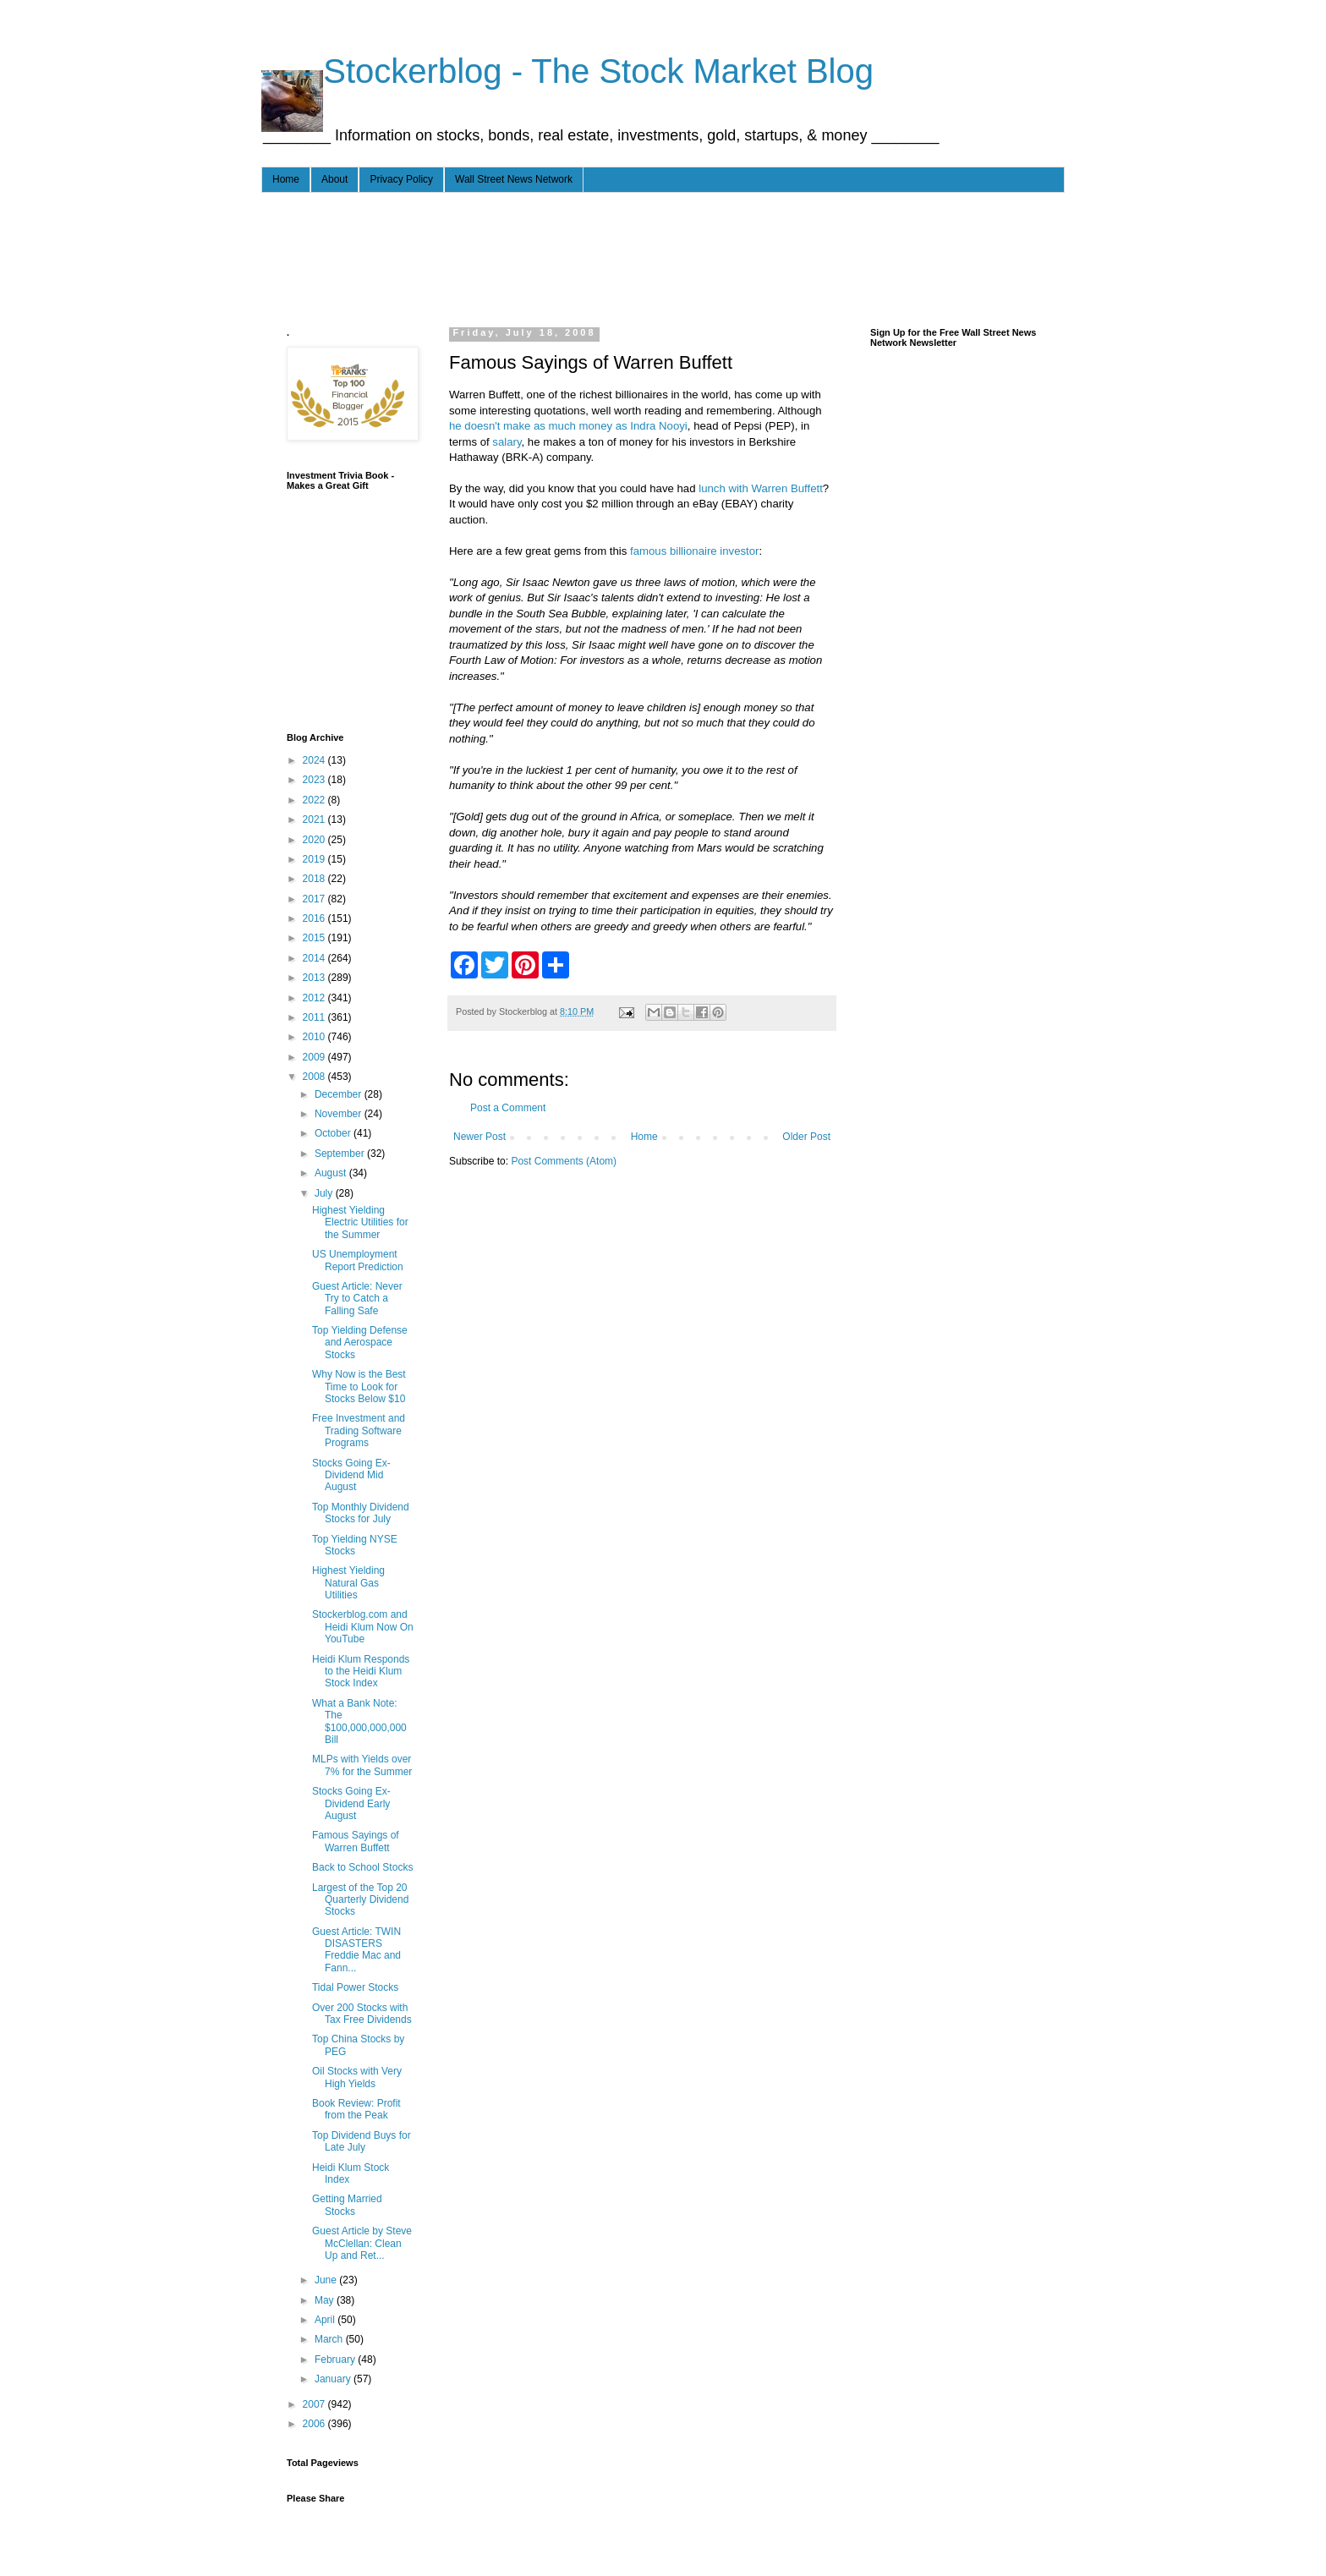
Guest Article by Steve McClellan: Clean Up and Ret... (362, 2243)
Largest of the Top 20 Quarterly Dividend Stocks (360, 1900)
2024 (315, 760)
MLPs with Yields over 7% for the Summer (362, 1765)
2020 (315, 840)
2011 (315, 1017)
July (325, 1193)
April (326, 2320)
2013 (315, 978)
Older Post (806, 1137)
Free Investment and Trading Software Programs (358, 1430)
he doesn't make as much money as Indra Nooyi (568, 425)
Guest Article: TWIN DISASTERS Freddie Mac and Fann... (356, 1950)
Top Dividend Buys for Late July (361, 2141)
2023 (315, 780)
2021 (315, 819)
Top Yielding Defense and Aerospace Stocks (360, 1342)
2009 (315, 1057)
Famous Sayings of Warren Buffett (355, 1841)
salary (506, 442)
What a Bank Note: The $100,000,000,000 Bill (359, 1721)
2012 (315, 998)
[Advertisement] (594, 256)
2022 (315, 800)
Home (285, 179)
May (326, 2300)
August (332, 1173)
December (339, 1094)
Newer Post (479, 1137)
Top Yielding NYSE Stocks (354, 1545)
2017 (315, 899)
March (330, 2339)
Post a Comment (507, 1108)
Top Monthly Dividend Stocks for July (360, 1513)
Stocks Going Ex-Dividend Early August (351, 1803)
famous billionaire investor (694, 551)
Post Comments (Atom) (563, 1161)
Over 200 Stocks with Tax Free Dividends (362, 2013)
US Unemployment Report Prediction (357, 1260)
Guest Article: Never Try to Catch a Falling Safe (357, 1298)
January (334, 2379)
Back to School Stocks (362, 1867)
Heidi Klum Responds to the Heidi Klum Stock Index (360, 1671)
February (336, 2359)
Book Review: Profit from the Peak (356, 2109)
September (341, 1153)
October (334, 1133)
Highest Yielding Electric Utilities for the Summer (360, 1222)
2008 (315, 1076)
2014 (315, 958)
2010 (315, 1037)
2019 (315, 859)
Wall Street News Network (514, 179)
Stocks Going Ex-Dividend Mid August (351, 1475)
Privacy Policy (401, 179)
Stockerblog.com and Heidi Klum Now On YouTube (363, 1627)
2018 (315, 879)
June (327, 2280)
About (334, 179)
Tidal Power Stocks (355, 1987)
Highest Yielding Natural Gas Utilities (348, 1583)
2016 (315, 918)
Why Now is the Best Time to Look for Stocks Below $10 (359, 1386)
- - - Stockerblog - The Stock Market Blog (567, 71)
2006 (315, 2424)
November (339, 1114)
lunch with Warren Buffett (761, 488)
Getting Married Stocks (347, 2205)
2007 (315, 2404)
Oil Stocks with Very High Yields (357, 2077)
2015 (315, 938)
